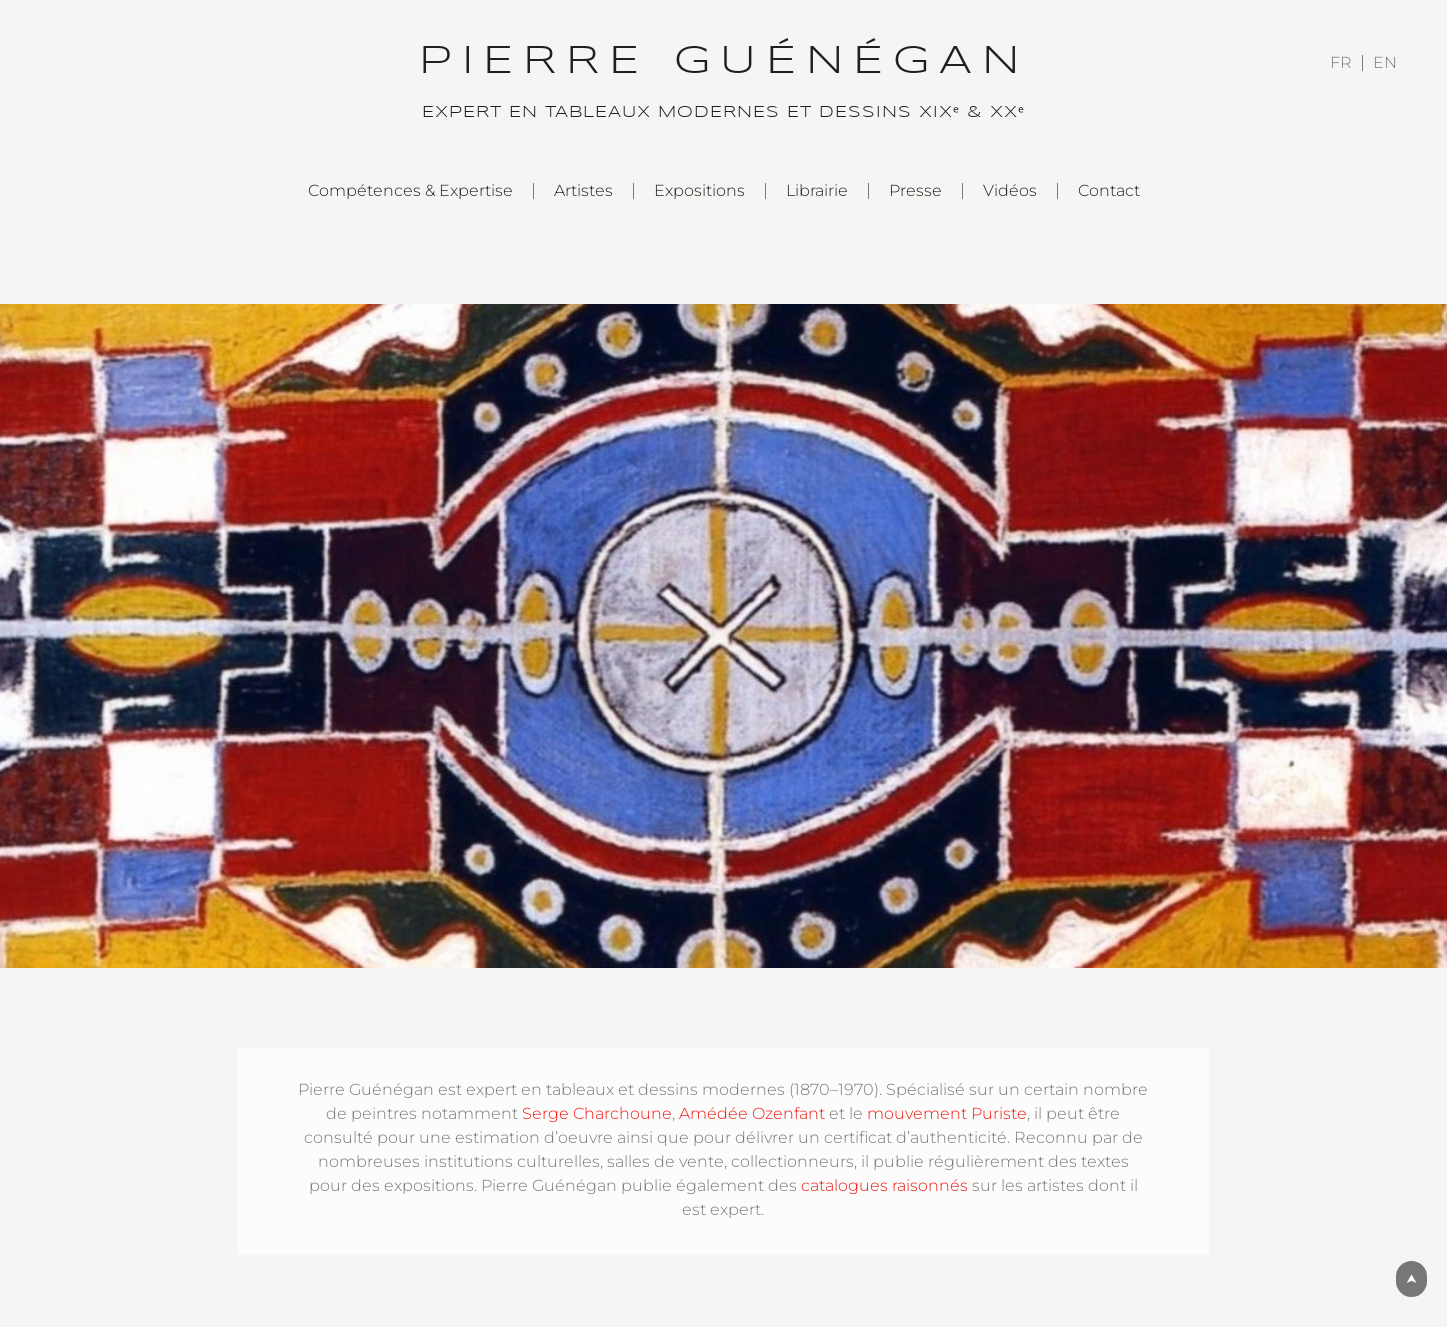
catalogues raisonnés (884, 1185)
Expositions (699, 190)
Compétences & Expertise (410, 190)
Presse (915, 190)
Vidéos (1010, 190)
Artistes (583, 190)
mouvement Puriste (947, 1113)
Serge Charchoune (597, 1113)
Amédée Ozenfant (752, 1113)
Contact (1109, 190)
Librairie (817, 190)
